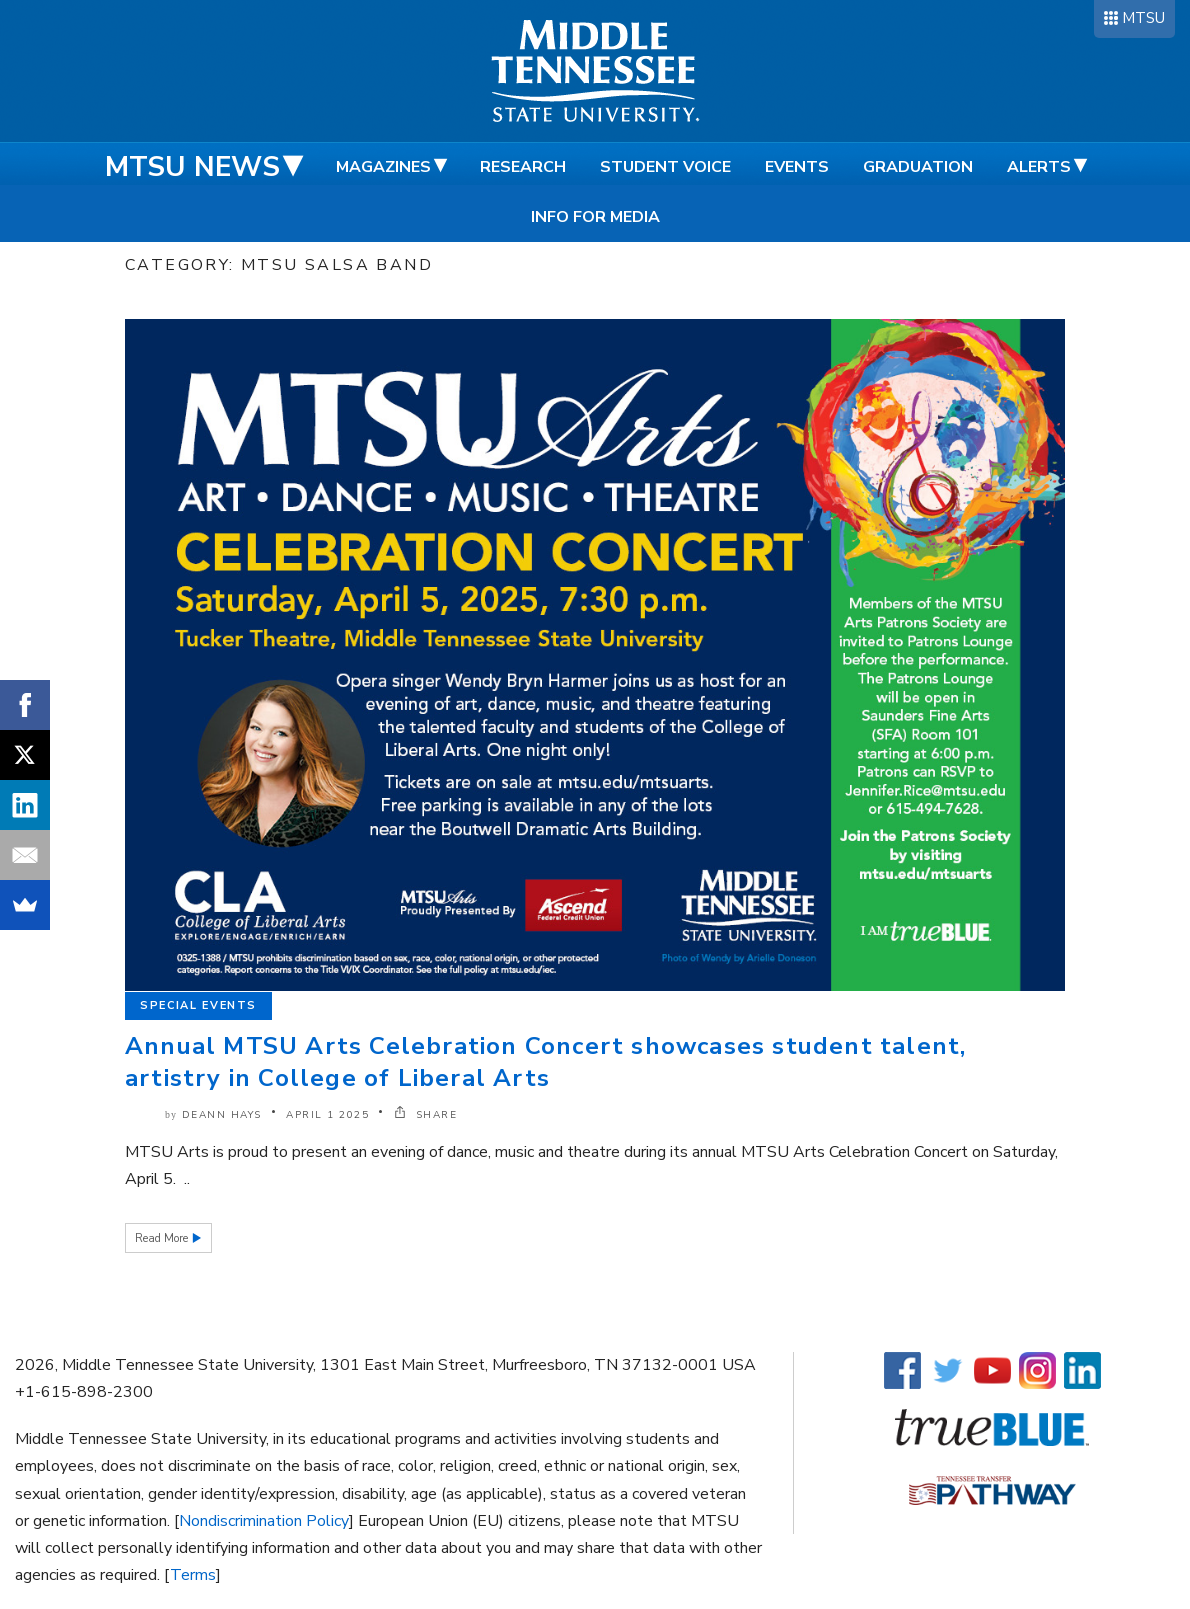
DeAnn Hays (222, 1115)
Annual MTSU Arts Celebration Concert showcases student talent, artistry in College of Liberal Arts (545, 1062)
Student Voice (665, 167)
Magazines (383, 167)
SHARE (426, 1115)
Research (523, 167)
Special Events (198, 1005)
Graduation (918, 167)
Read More (163, 1238)
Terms (193, 1575)
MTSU (1143, 18)
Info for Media (595, 217)
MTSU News (192, 167)
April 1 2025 (327, 1115)
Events (797, 167)
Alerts (1039, 167)
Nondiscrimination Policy (264, 1521)
